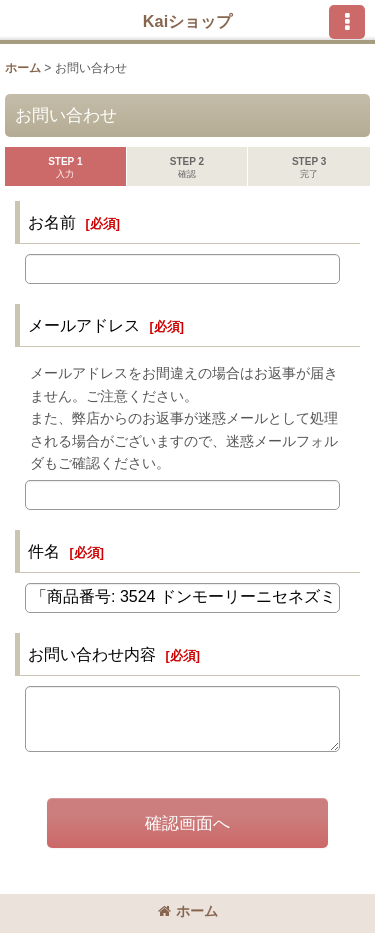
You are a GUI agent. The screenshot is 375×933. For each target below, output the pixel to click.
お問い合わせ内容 (92, 654)
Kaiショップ (187, 21)
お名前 (52, 222)
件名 (44, 551)
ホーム (188, 911)
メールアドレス (84, 325)
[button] (347, 22)
